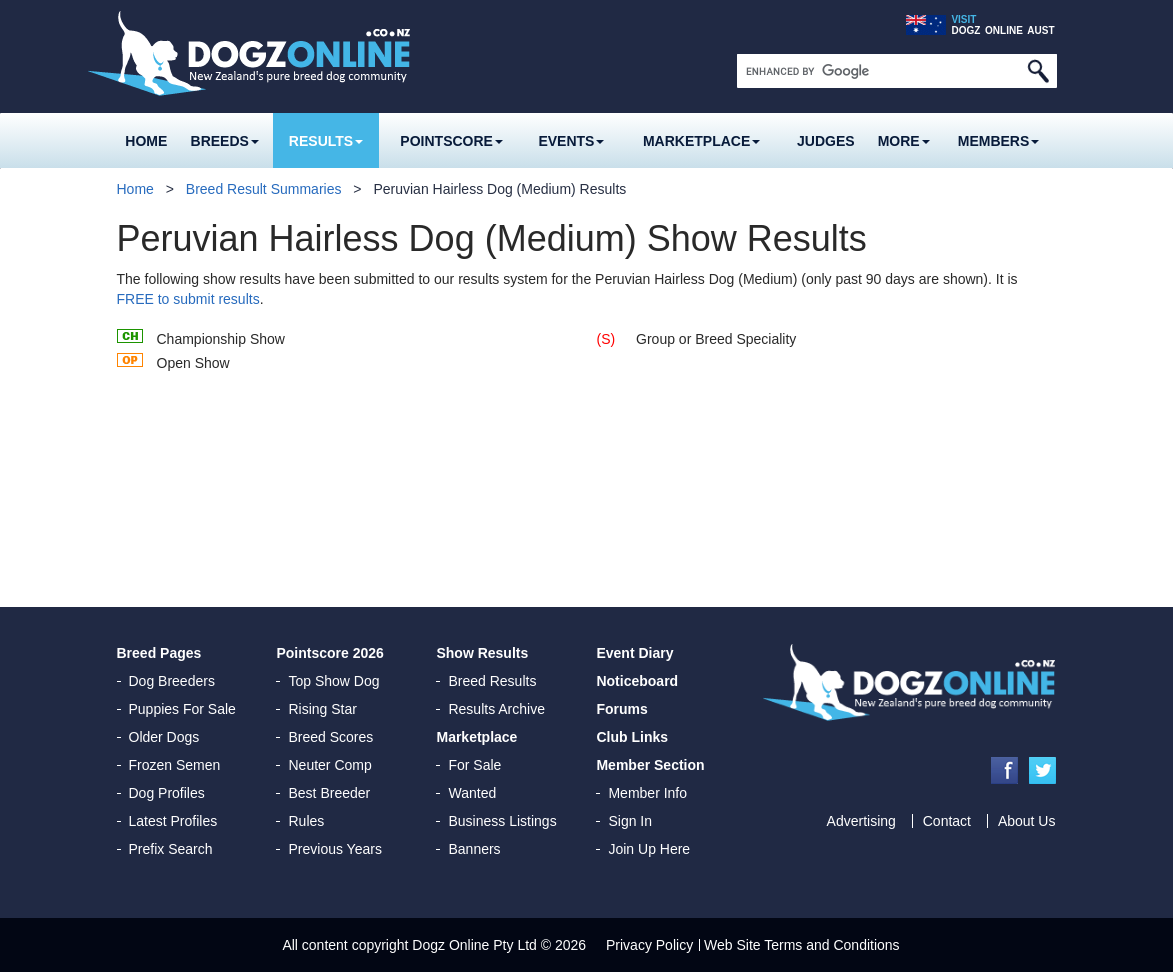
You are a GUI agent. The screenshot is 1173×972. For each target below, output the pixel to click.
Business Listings (502, 821)
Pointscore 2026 (329, 653)
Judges (826, 141)
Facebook (1004, 770)
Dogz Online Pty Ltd (474, 945)
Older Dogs (164, 737)
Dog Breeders (172, 681)
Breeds (225, 141)
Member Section (650, 765)
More (904, 141)
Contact (947, 821)
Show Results (482, 653)
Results (326, 141)
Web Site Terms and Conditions (802, 945)
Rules (306, 821)
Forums (621, 709)
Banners (474, 849)
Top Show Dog (333, 681)
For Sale (474, 765)
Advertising (861, 821)
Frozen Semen (175, 765)
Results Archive (496, 709)
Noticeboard (637, 681)
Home (146, 141)
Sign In (630, 821)
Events (571, 141)
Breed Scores (330, 737)
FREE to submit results (188, 299)
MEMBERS (999, 141)
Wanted (472, 793)
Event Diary (634, 653)
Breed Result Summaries (264, 189)
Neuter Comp (329, 765)
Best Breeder (329, 793)
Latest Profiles (173, 821)
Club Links (632, 737)
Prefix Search (171, 849)
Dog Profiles (167, 793)
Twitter (1042, 770)
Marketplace (701, 141)
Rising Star (322, 709)
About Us (1027, 821)
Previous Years (334, 849)
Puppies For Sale (182, 709)
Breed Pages (159, 653)
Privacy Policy (649, 945)
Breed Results (492, 681)
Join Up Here (649, 849)
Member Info (647, 793)
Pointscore (451, 141)
